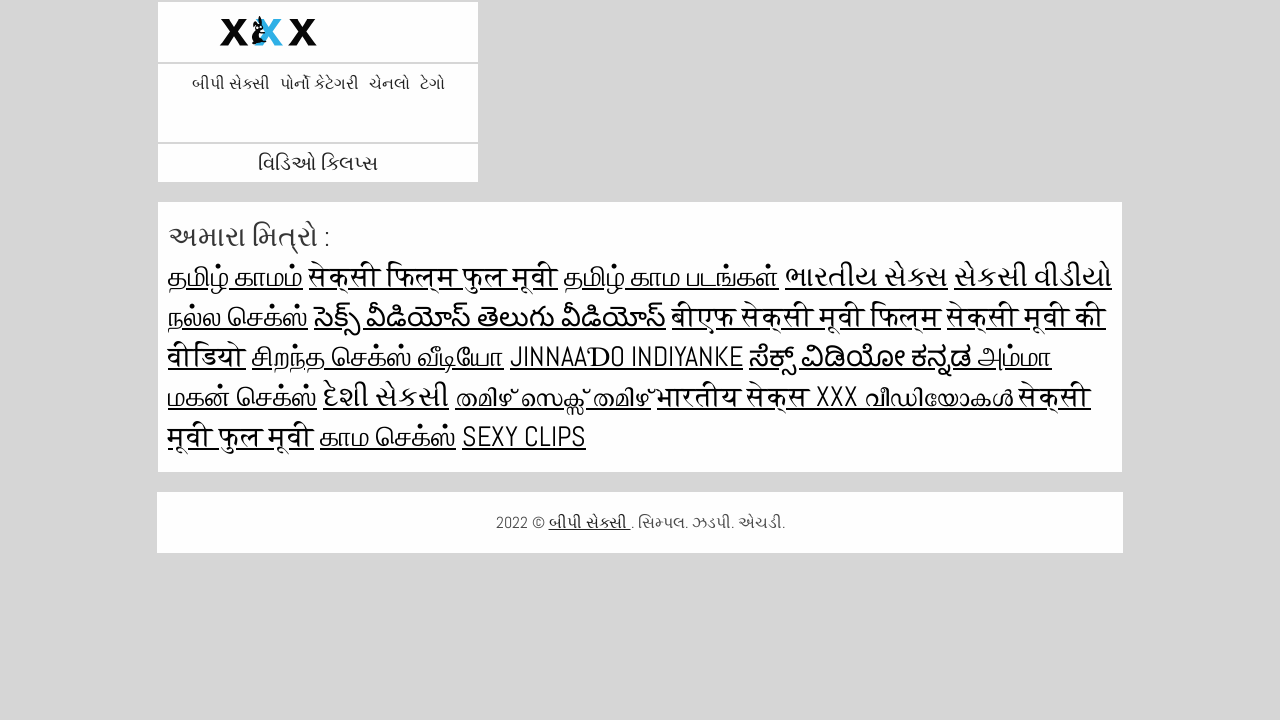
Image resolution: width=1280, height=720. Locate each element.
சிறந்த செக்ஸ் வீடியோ (378, 356)
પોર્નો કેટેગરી (319, 84)
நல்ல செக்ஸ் (238, 316)
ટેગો (432, 84)
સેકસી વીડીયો (1033, 276)
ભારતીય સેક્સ (866, 276)
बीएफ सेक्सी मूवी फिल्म (806, 316)
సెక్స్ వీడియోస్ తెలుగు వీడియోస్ (490, 316)
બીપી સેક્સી (231, 84)
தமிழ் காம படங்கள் (671, 276)
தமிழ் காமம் (235, 276)
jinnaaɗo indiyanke (626, 356)
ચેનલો (389, 84)
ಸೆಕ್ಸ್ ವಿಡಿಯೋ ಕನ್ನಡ (863, 356)
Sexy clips (524, 436)
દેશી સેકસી (386, 396)
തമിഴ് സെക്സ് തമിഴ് (553, 396)
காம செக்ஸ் (388, 436)
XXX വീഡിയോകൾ (917, 396)
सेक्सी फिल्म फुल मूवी (433, 276)
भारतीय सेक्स (736, 396)
